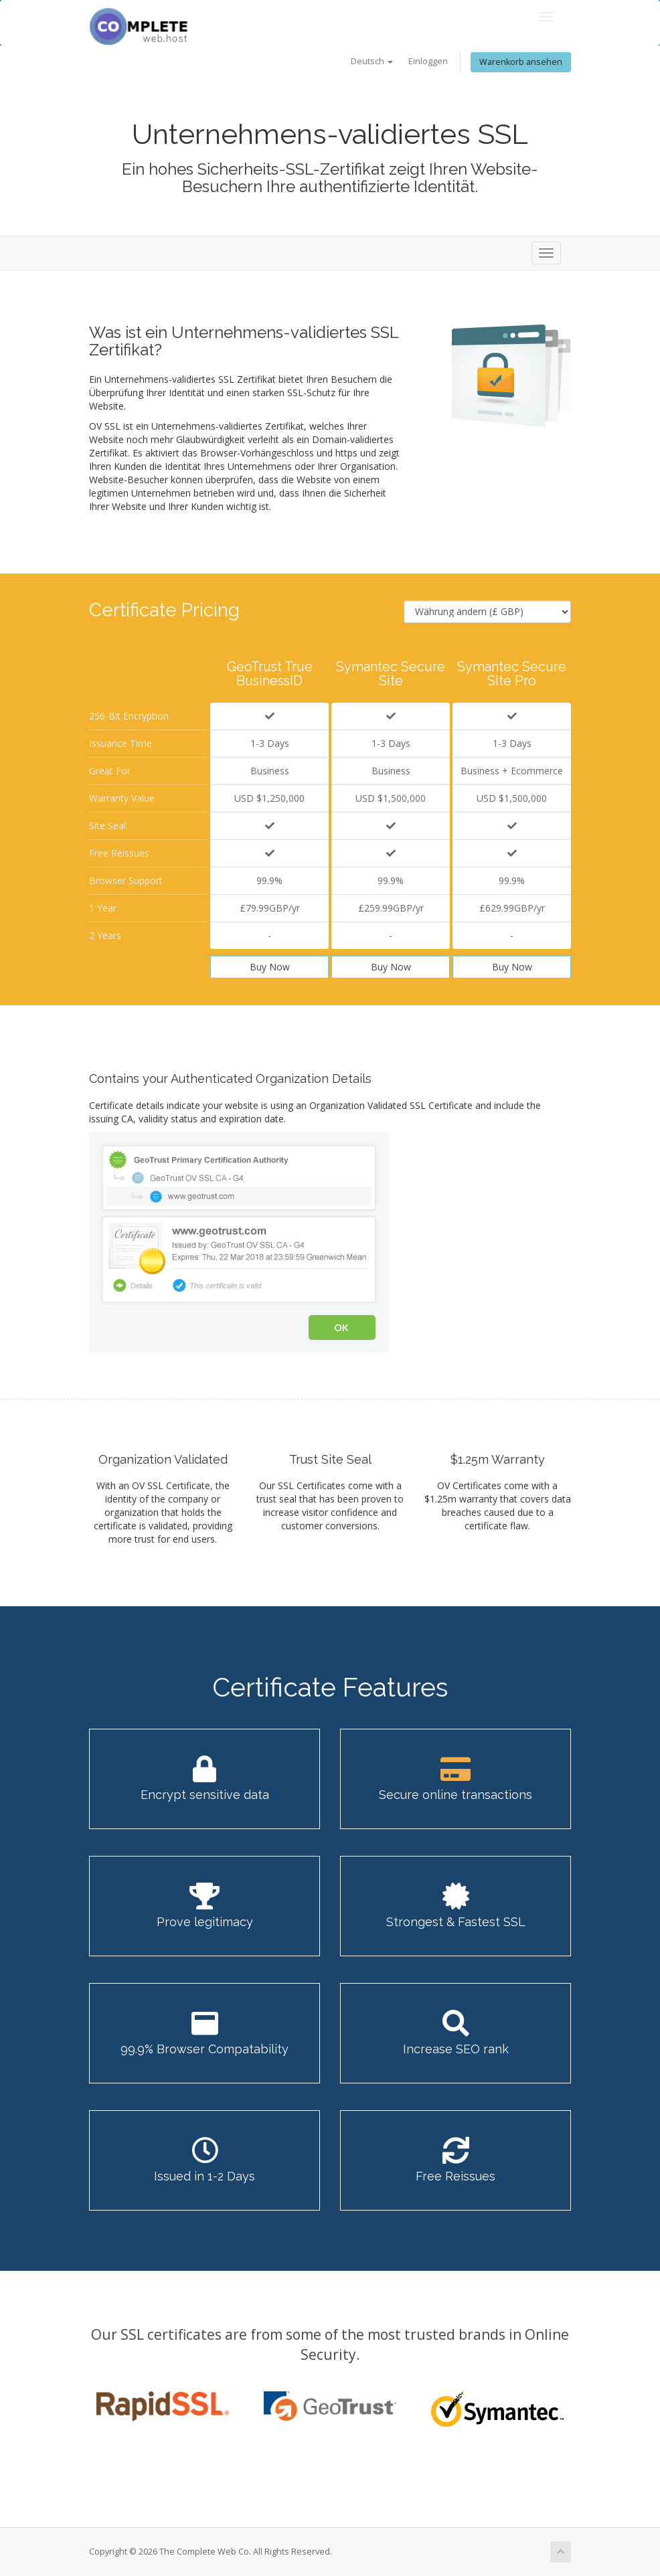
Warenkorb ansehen (520, 62)
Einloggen (428, 61)
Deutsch (372, 61)
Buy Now (270, 966)
